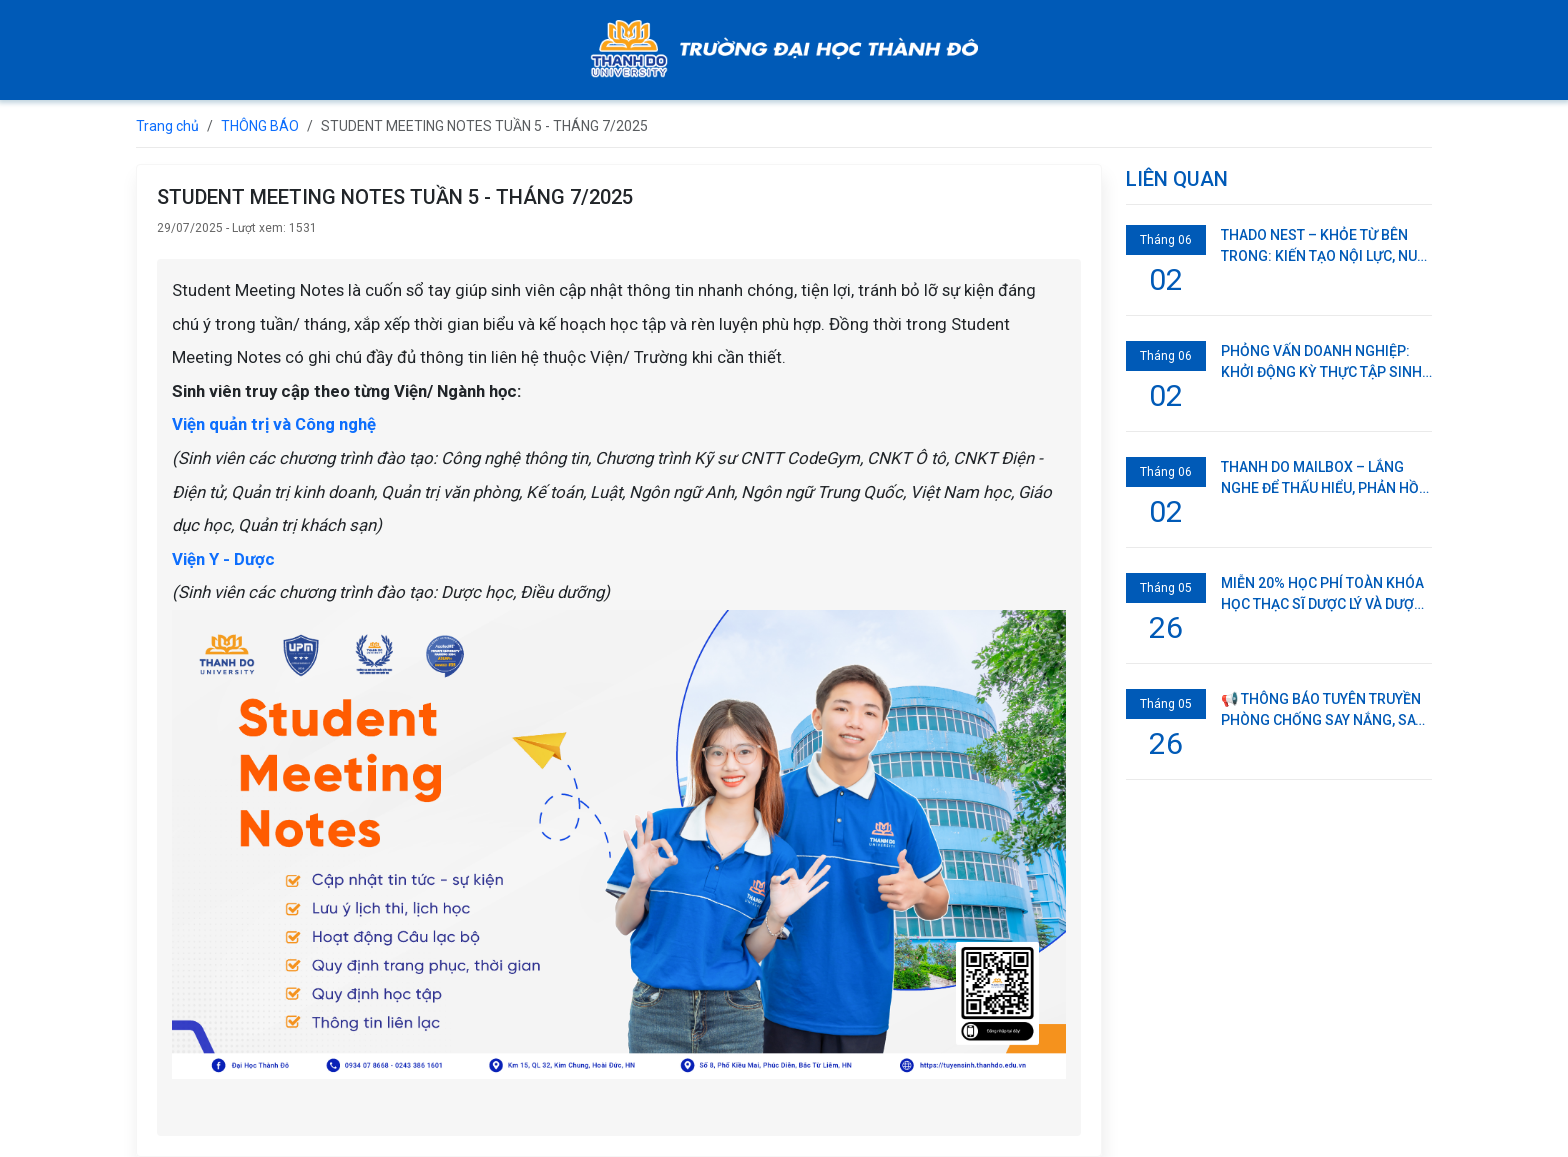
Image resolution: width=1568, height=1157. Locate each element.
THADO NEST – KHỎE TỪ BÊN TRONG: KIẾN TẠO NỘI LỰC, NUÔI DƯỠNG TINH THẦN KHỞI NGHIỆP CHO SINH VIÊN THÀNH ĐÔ (1326, 247)
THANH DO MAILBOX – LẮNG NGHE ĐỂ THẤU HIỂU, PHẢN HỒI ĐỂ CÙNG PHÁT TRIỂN (1322, 479)
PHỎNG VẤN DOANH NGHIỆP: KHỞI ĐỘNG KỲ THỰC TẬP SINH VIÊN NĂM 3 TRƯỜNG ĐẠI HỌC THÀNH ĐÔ (1321, 363)
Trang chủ (167, 126)
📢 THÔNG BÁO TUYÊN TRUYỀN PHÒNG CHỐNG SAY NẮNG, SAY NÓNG (1322, 711)
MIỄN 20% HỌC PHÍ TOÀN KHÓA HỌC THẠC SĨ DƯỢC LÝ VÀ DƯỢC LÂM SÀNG (1322, 595)
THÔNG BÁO (260, 126)
